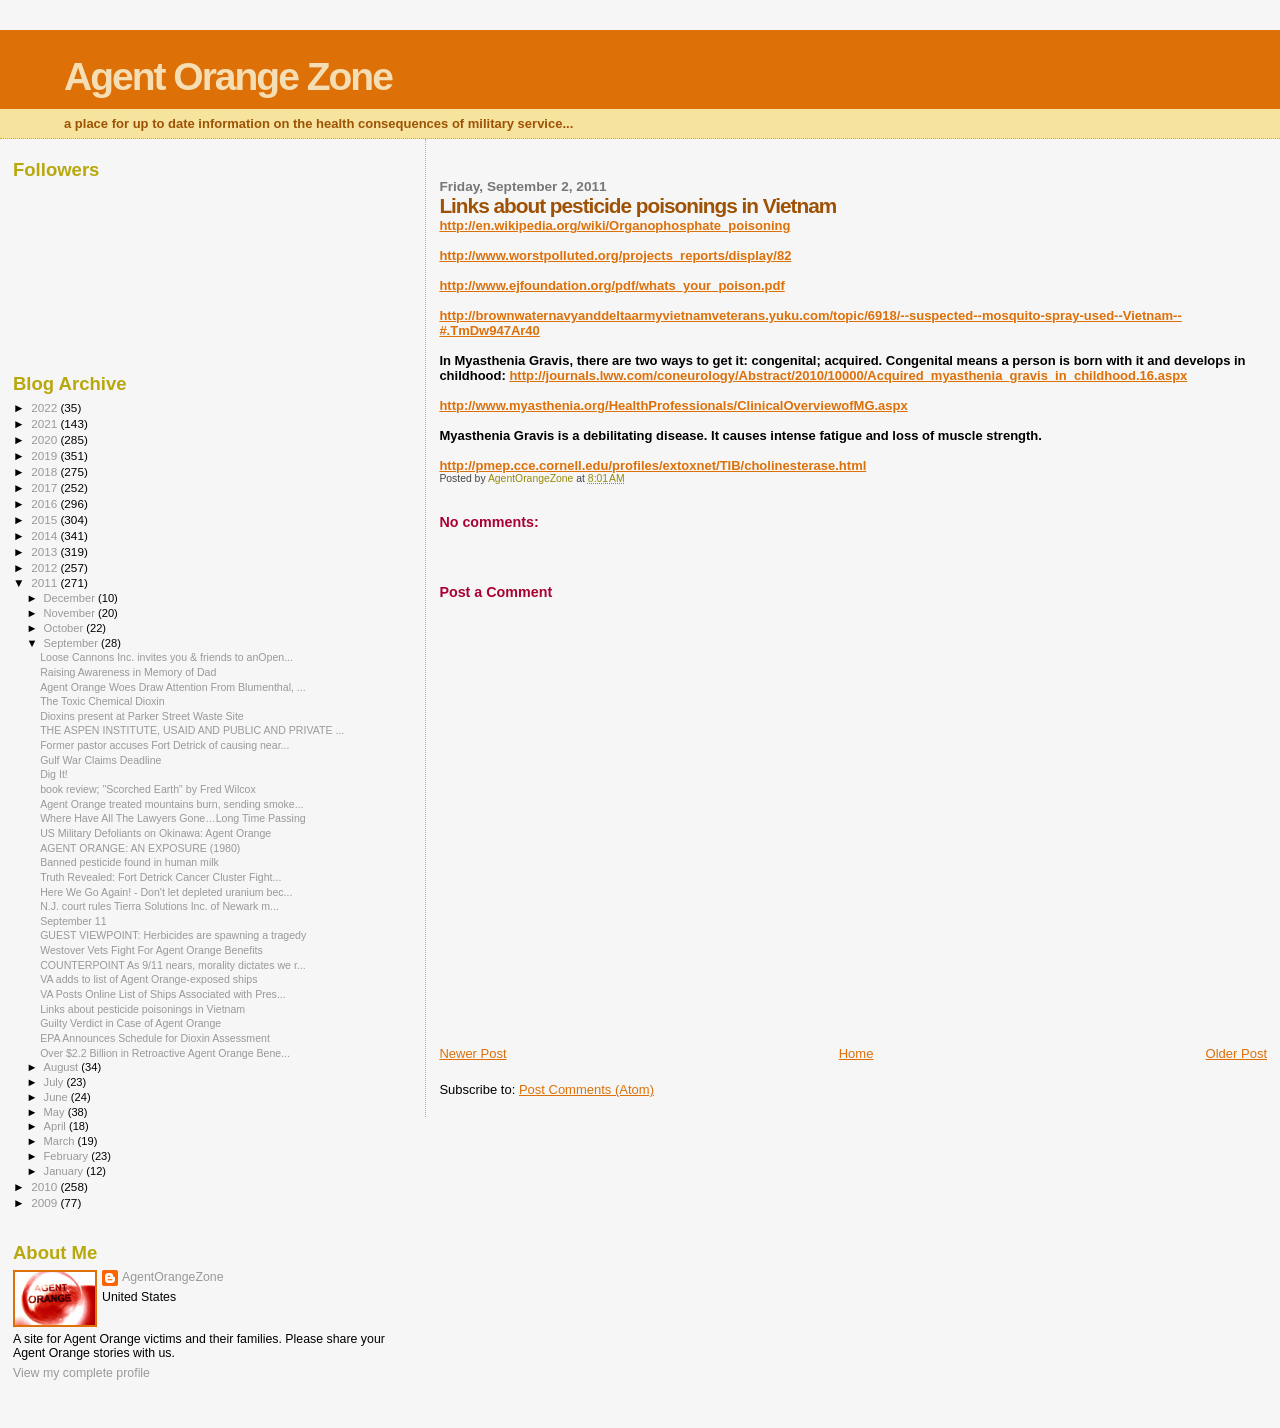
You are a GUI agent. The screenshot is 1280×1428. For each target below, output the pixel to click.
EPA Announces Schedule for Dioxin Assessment (155, 1038)
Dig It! (54, 774)
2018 (45, 471)
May (56, 1112)
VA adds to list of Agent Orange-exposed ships (148, 979)
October (65, 628)
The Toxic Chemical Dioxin (102, 701)
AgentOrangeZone (173, 1277)
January (65, 1171)
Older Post (1236, 1053)
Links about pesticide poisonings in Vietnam (142, 1009)
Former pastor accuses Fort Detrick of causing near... (164, 745)
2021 (45, 423)
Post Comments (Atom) (586, 1089)
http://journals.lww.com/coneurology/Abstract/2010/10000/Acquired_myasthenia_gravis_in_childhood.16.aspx (848, 375)
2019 (45, 455)
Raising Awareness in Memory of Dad (128, 672)
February (68, 1156)
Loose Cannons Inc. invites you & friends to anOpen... (166, 657)
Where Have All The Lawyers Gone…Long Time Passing (173, 818)
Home (856, 1053)
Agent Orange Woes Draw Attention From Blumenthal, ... (173, 687)
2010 (45, 1186)
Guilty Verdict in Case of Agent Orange (130, 1023)
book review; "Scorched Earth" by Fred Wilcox (148, 789)
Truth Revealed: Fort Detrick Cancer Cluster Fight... (160, 877)
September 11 (73, 921)
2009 (45, 1202)
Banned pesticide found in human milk (129, 862)
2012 (45, 567)
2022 (45, 407)
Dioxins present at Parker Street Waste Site (142, 716)
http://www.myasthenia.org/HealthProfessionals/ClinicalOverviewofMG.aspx (673, 405)
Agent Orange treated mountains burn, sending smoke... (171, 804)
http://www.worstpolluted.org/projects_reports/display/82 (615, 255)
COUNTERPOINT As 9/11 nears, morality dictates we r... (173, 965)
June (57, 1097)
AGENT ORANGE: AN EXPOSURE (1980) (140, 848)
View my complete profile (81, 1373)
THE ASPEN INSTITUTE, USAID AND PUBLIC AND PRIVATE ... (192, 730)
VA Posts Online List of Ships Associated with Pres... (163, 994)
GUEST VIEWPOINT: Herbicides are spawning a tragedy (173, 935)
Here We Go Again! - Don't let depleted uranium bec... (166, 892)
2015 (45, 519)
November (71, 613)
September (73, 643)
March (61, 1141)
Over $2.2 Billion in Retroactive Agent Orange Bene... (165, 1053)
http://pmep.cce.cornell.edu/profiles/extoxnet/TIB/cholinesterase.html (652, 465)
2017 (45, 487)
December (71, 598)
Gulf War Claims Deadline (100, 760)
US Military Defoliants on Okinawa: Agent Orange (155, 833)
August (63, 1067)
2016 (45, 503)
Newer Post (472, 1053)
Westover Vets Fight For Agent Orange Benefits (151, 950)
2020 (45, 439)
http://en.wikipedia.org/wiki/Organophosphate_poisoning (614, 225)
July (55, 1082)
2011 (45, 582)
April (56, 1126)
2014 (45, 535)
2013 (45, 551)
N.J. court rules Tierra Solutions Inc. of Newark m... (159, 906)
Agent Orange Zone (228, 76)
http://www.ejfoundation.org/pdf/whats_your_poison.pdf (611, 285)
